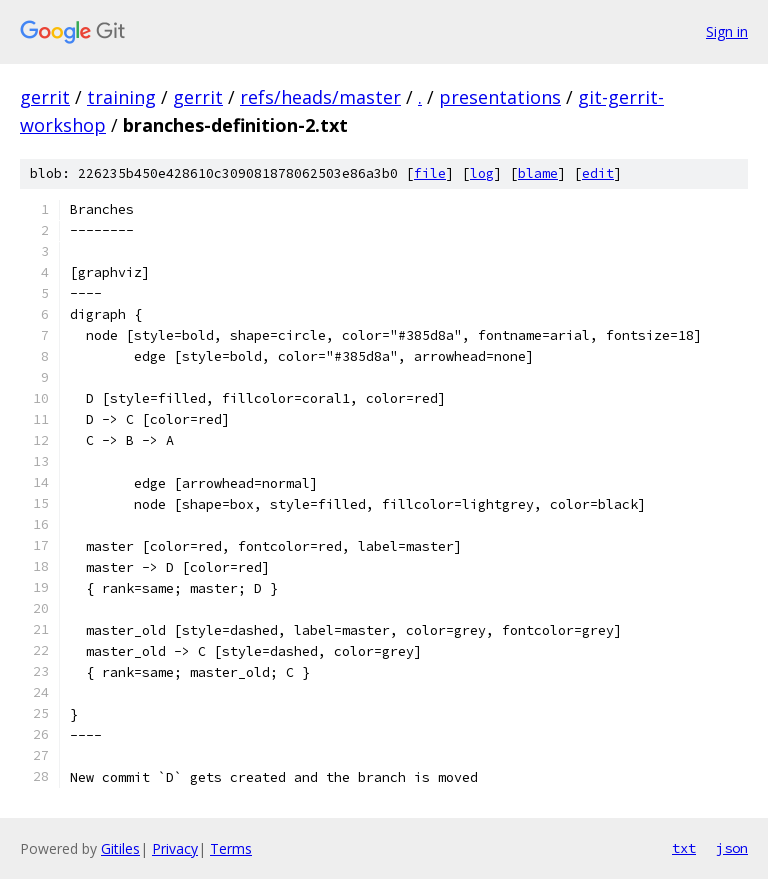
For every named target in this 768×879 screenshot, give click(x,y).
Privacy (175, 848)
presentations (500, 97)
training (121, 97)
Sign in (727, 31)
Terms (231, 848)
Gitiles (120, 848)
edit (598, 173)
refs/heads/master (320, 97)
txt (684, 848)
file (430, 173)
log (482, 173)
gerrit (45, 97)
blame (538, 173)
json (732, 848)
